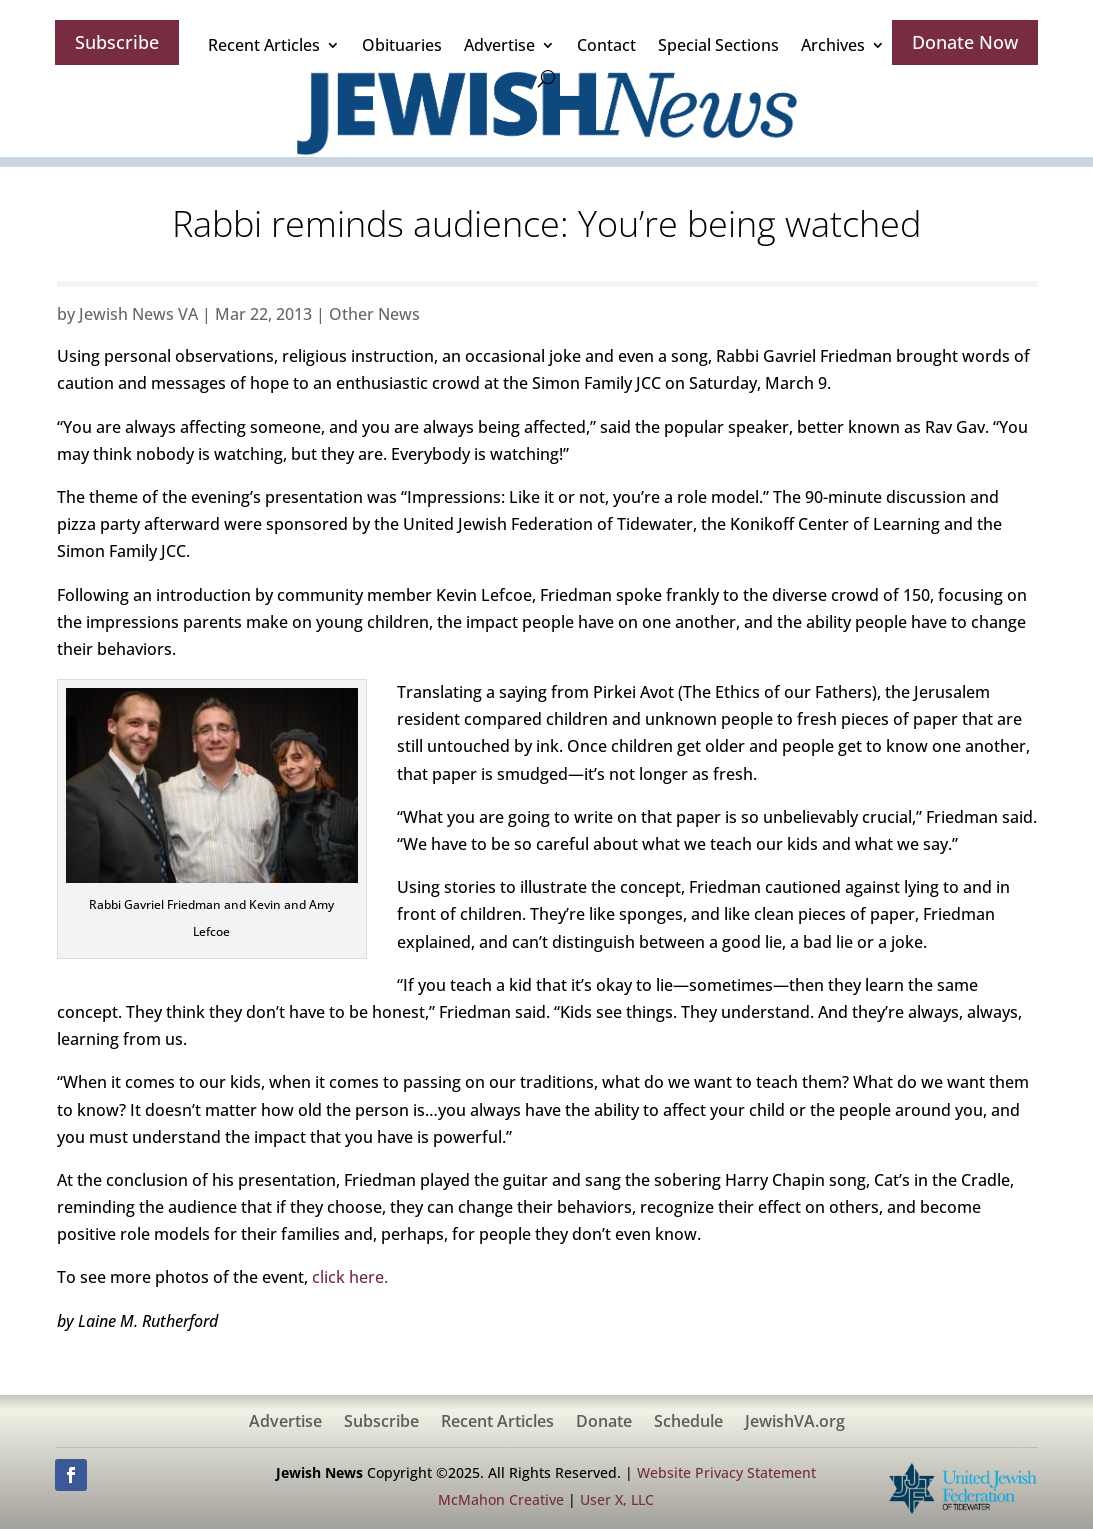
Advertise (499, 45)
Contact (606, 45)
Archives (833, 45)
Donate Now (965, 42)
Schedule (688, 1423)
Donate (604, 1423)
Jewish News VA (138, 314)
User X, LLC (617, 1499)
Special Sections (718, 45)
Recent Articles (264, 45)
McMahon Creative (501, 1499)
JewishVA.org (795, 1423)
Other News (374, 314)
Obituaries (402, 45)
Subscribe (117, 42)
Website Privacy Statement (726, 1472)
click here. (350, 1277)
